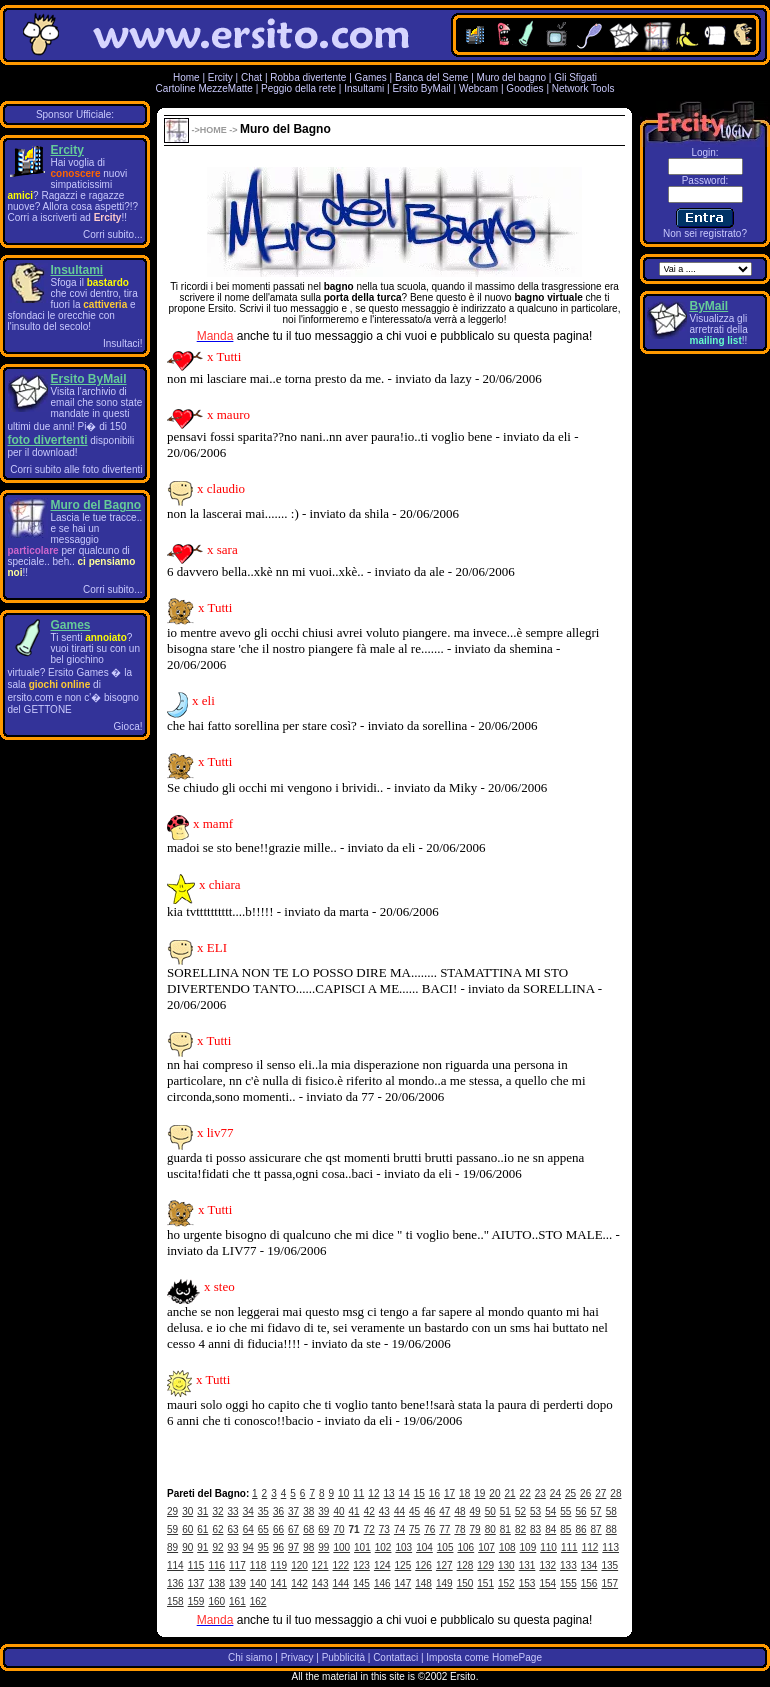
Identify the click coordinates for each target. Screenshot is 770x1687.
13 (388, 1493)
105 (445, 1547)
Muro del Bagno (96, 505)
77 (444, 1529)
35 (263, 1511)
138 (216, 1583)
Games (371, 77)
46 (429, 1511)
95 (263, 1547)
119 (278, 1565)
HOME (213, 130)
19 (479, 1493)
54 (550, 1511)
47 (444, 1511)
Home (186, 77)
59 (172, 1529)
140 (258, 1583)
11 (358, 1493)
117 (237, 1565)
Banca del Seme (431, 77)
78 (459, 1529)
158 (175, 1601)
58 (611, 1511)
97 (293, 1547)
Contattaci (395, 1657)
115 (196, 1565)
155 (568, 1583)
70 (338, 1529)
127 (444, 1565)
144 (341, 1583)
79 (475, 1529)
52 (520, 1511)
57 (596, 1511)
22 (525, 1493)
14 (404, 1493)
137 (196, 1583)
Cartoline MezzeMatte (204, 88)
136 (175, 1583)
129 (485, 1565)
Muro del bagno (512, 77)
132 (547, 1565)
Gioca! (128, 726)
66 (278, 1529)
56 (580, 1511)
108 (507, 1547)
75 (414, 1529)
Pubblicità (343, 1657)
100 (341, 1547)
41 (354, 1511)
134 (589, 1565)
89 (172, 1547)
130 (506, 1565)
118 (258, 1565)
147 (403, 1583)
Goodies (524, 88)
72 (369, 1529)
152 (506, 1583)
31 (202, 1511)
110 (548, 1547)
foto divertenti (48, 440)
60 (187, 1529)
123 (361, 1565)
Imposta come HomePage (484, 1657)
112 (590, 1547)
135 (609, 1565)
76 (429, 1529)
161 (237, 1601)
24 (555, 1493)
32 (217, 1511)
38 (308, 1511)
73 (384, 1529)
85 (565, 1529)
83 (535, 1529)
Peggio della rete (298, 88)
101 (362, 1547)
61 (202, 1529)
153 (527, 1583)
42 (369, 1511)
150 (465, 1583)
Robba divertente (309, 77)
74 (399, 1529)
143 (320, 1583)
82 (520, 1529)
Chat (251, 77)
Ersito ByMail (421, 88)
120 (299, 1565)
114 (175, 1565)
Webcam (478, 88)
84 (550, 1529)
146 (382, 1583)
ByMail (709, 306)
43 (384, 1511)
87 (596, 1529)
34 (248, 1511)
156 (589, 1583)
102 (383, 1547)
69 (323, 1529)
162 (258, 1601)
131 (527, 1565)
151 (485, 1583)
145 (361, 1583)
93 (233, 1547)
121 (320, 1565)
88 (611, 1529)
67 (293, 1529)
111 (569, 1547)
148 (423, 1583)
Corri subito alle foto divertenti (76, 469)
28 (615, 1493)
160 (216, 1601)
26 (585, 1493)
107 (486, 1547)
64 (248, 1529)
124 (382, 1565)
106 (466, 1547)
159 (196, 1601)
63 (233, 1529)
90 (187, 1547)
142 (299, 1583)
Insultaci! (122, 343)
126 (423, 1565)
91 (202, 1547)
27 (600, 1493)
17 (449, 1493)
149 (444, 1583)
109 (528, 1547)
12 (373, 1493)
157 (609, 1583)
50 (490, 1511)
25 (570, 1493)
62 (217, 1529)
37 (293, 1511)
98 (308, 1547)
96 (278, 1547)
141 (278, 1583)
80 (490, 1529)
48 (459, 1511)
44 (399, 1511)
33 (233, 1511)
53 (535, 1511)
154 (547, 1583)
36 (278, 1511)
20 (494, 1493)
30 (187, 1511)
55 (565, 1511)
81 (505, 1529)
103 (403, 1547)
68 (308, 1529)
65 (263, 1529)
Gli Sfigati (575, 77)
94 (248, 1547)
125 (403, 1565)
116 (216, 1565)
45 (414, 1511)
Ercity (220, 77)
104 (424, 1547)
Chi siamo (250, 1657)
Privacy (297, 1657)
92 (217, 1547)
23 (540, 1493)
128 (465, 1565)
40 (338, 1511)
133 (568, 1565)
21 (509, 1493)
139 (237, 1583)
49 (475, 1511)
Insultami (364, 88)
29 (172, 1511)
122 (341, 1565)
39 (323, 1511)
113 (610, 1547)
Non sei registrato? (705, 233)
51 (505, 1511)
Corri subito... (112, 234)
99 (323, 1547)
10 (343, 1493)
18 (464, 1493)
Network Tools (583, 88)
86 (580, 1529)
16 (434, 1493)
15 (419, 1493)
